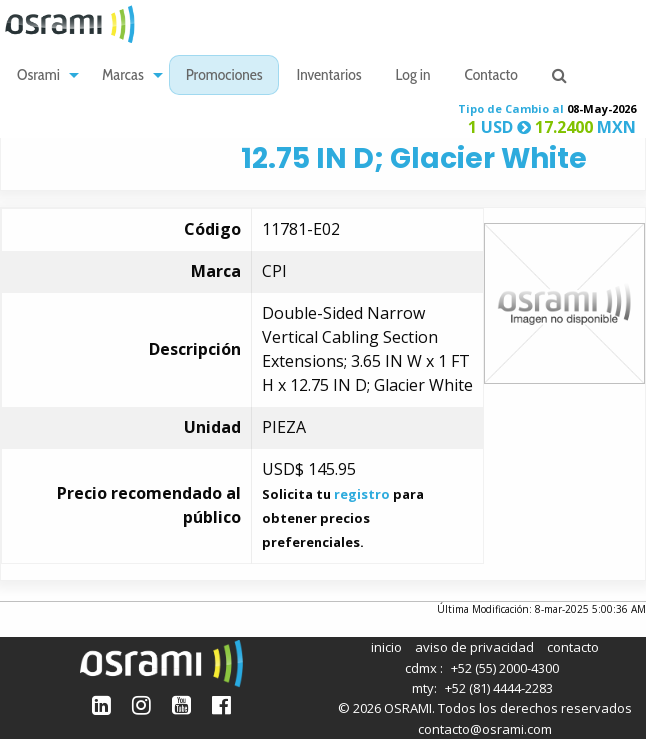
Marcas (123, 76)
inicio (386, 647)
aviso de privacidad (474, 647)
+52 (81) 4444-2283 (499, 688)
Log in (413, 76)
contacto (573, 647)
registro (362, 494)
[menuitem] (42, 75)
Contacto (491, 76)
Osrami (38, 76)
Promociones (224, 76)
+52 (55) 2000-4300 (505, 668)
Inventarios (328, 76)
